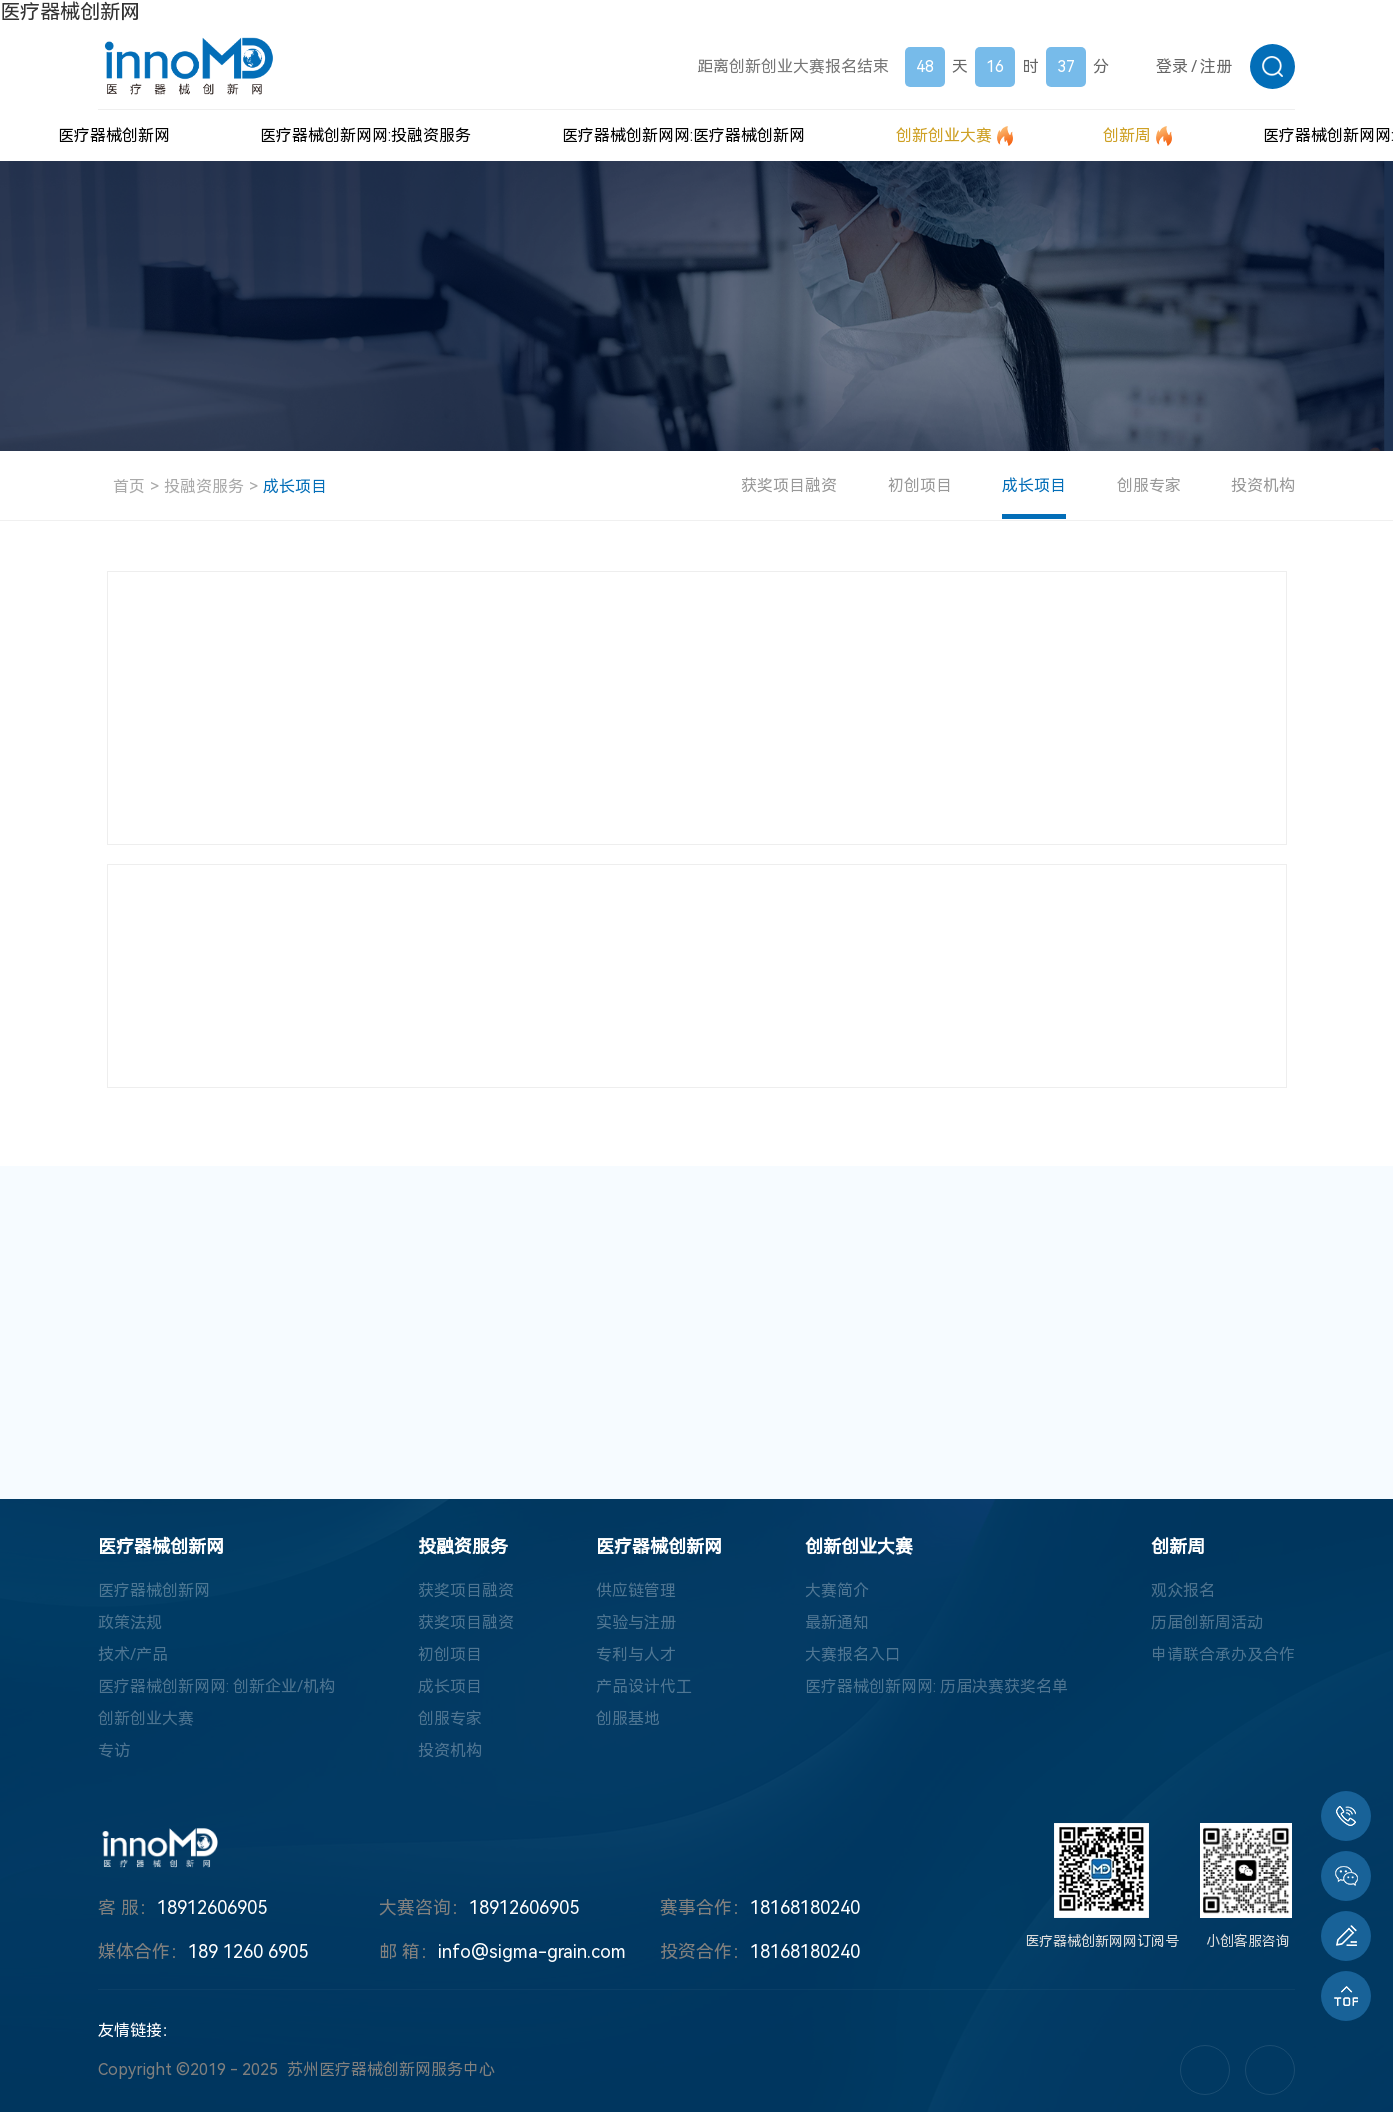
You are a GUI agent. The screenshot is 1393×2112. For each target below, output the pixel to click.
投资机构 (1263, 485)
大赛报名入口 (853, 1654)
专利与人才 (636, 1654)
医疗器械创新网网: (365, 135)
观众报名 (1183, 1590)
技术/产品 (133, 1654)
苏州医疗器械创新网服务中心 (391, 2069)
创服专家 (1149, 485)
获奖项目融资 (790, 485)
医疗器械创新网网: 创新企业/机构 (216, 1686)
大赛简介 (837, 1590)
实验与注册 (636, 1622)
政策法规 (130, 1622)
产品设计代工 (644, 1686)
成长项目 (295, 486)
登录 (1172, 66)
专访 (114, 1750)
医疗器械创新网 (70, 12)
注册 (1216, 66)
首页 (129, 486)
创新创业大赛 (146, 1718)
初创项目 (921, 485)
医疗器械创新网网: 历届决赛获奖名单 (936, 1686)
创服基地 (628, 1718)
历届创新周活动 (1207, 1622)
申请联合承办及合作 (1223, 1654)
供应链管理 (636, 1590)
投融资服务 (204, 486)
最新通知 (837, 1622)
